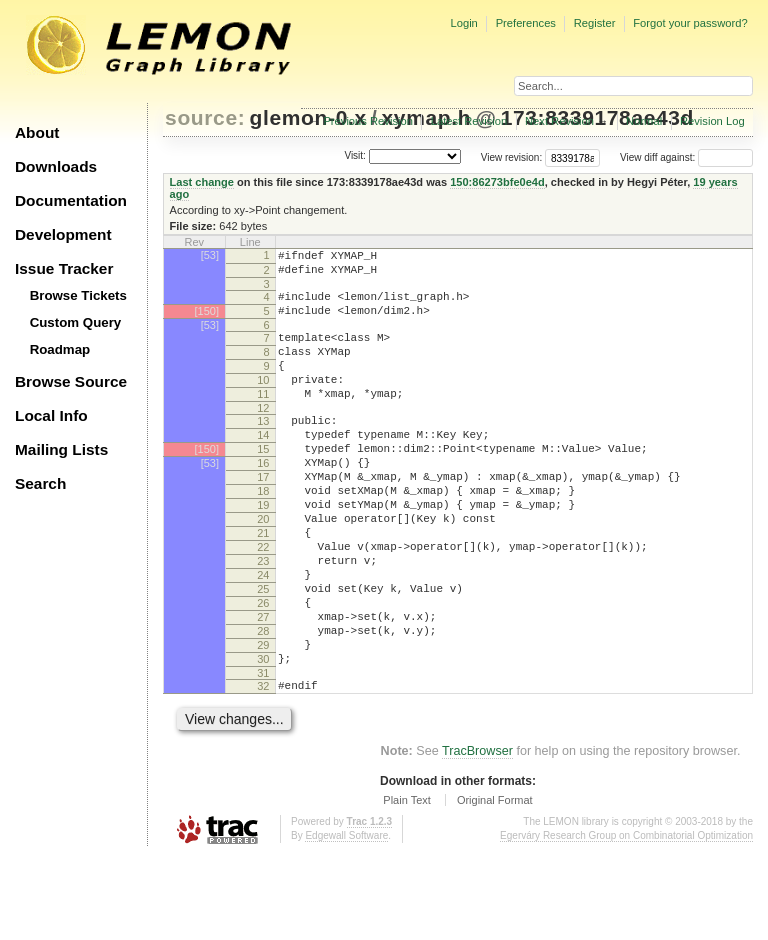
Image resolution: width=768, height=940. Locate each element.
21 (263, 584)
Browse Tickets (78, 295)
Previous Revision (368, 121)
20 (263, 567)
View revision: (512, 157)
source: (205, 117)
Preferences (526, 23)
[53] (210, 255)
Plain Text (407, 884)
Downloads (56, 166)
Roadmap (60, 349)
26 (263, 669)
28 (263, 703)
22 (263, 601)
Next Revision (559, 121)
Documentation (71, 200)
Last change (202, 182)
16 (263, 499)
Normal (644, 121)
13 (263, 448)
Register (595, 23)
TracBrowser (477, 835)
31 (263, 754)
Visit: (355, 156)
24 (263, 635)
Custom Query (76, 322)
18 (263, 533)
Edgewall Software (346, 919)
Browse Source (71, 381)
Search (40, 483)
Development (63, 234)
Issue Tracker (64, 268)
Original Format (495, 884)
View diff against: (686, 157)
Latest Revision (469, 121)
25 (263, 652)
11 (263, 418)
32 (263, 767)
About (37, 132)
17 (263, 516)
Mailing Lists (61, 449)
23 (263, 618)
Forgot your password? (690, 23)
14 (263, 465)
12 (263, 435)
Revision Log (712, 121)
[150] (207, 320)
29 (263, 720)
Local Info (51, 415)
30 (263, 737)
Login (463, 23)
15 (263, 482)
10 (263, 401)
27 (263, 686)
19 (263, 550)
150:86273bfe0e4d (497, 182)
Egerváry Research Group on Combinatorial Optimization (626, 919)
